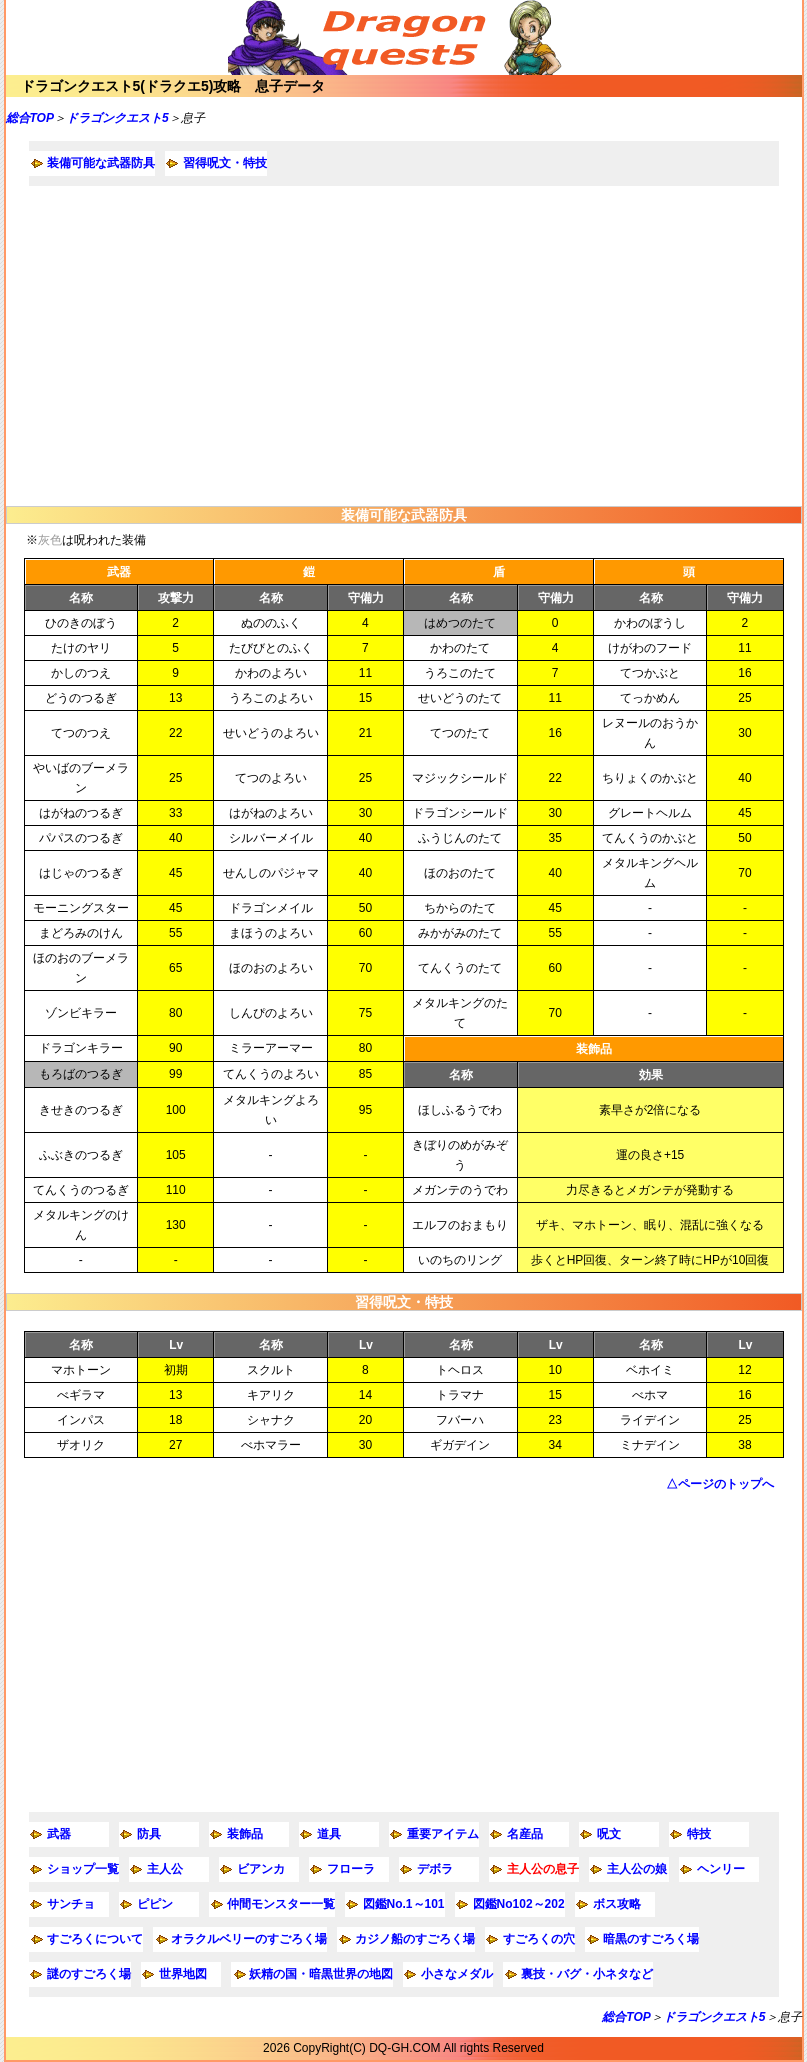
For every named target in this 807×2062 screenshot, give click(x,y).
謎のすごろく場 (89, 1974)
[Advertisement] (404, 346)
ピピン (155, 1904)
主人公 (165, 1869)
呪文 (609, 1834)
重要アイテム (443, 1834)
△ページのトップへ (720, 1484)
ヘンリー (721, 1869)
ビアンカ (261, 1869)
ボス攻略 (617, 1904)
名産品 (525, 1834)
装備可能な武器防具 (101, 163)
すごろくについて (95, 1939)
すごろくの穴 (539, 1939)
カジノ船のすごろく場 (415, 1939)
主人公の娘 (637, 1869)
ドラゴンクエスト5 (117, 118)
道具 (329, 1834)
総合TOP (30, 118)
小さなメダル (457, 1974)
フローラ (351, 1869)
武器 (59, 1834)
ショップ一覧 (83, 1869)
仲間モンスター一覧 (281, 1904)
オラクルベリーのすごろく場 (249, 1939)
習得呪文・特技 (225, 163)
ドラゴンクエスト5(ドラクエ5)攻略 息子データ (173, 86)
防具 (149, 1834)
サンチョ (71, 1904)
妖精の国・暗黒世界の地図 (321, 1974)
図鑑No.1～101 (404, 1904)
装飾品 (245, 1834)
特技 (699, 1834)
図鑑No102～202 (519, 1904)
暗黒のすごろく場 (651, 1939)
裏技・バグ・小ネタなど (587, 1974)
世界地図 (183, 1974)
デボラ (435, 1869)
